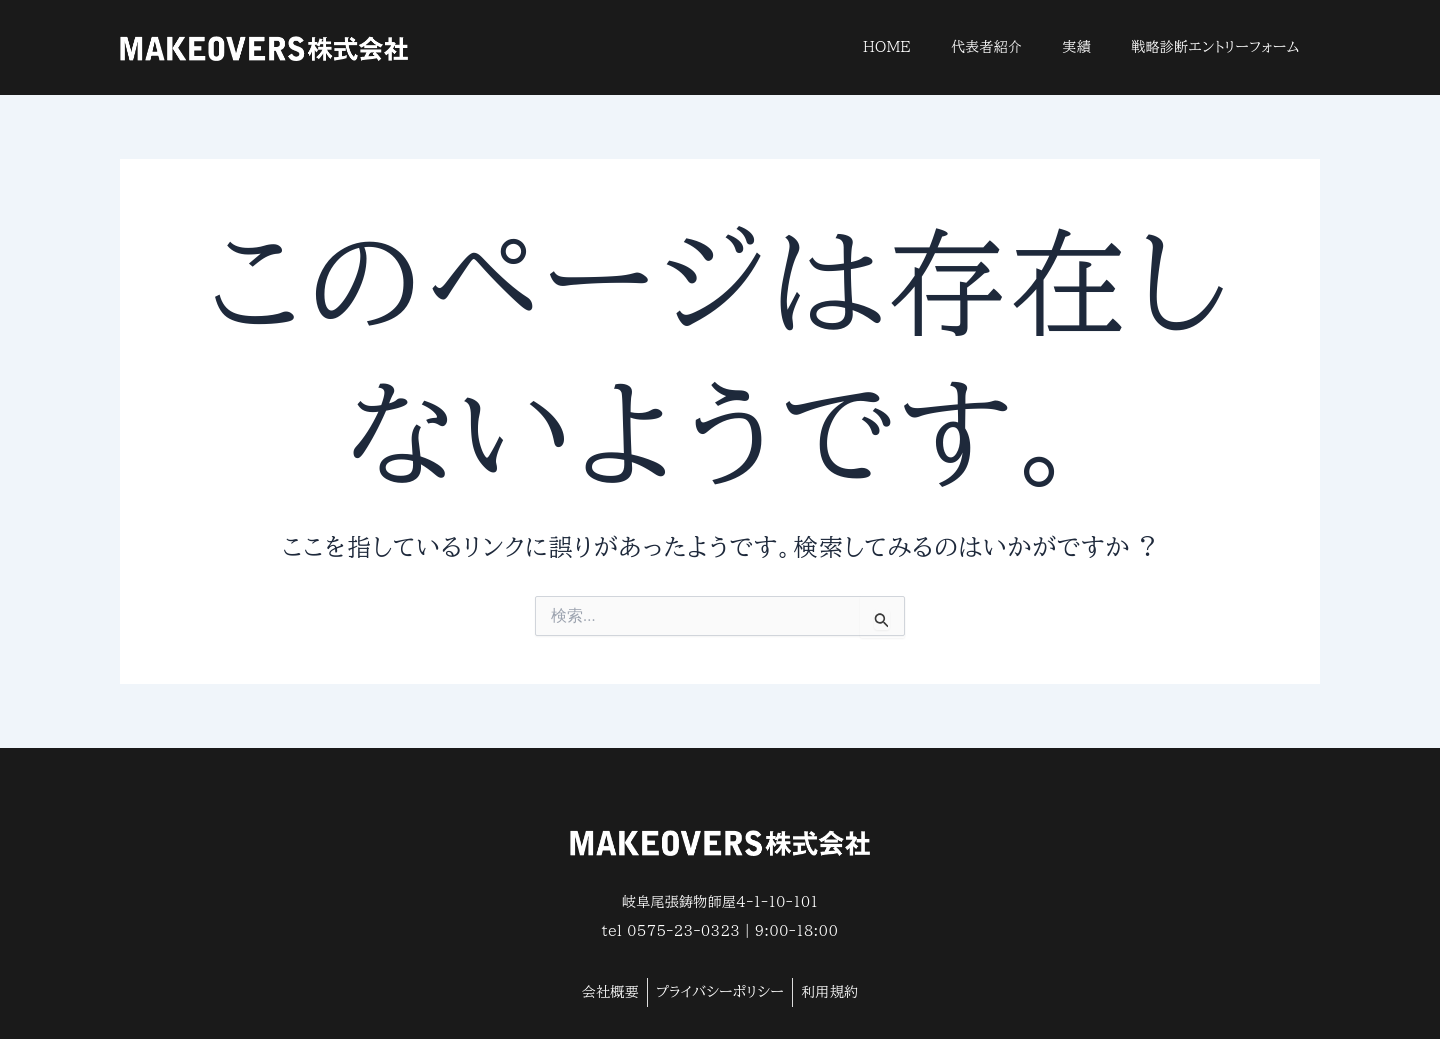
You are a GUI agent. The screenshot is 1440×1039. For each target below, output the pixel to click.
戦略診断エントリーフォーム (1215, 47)
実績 (1077, 47)
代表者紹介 (987, 47)
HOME (887, 47)
